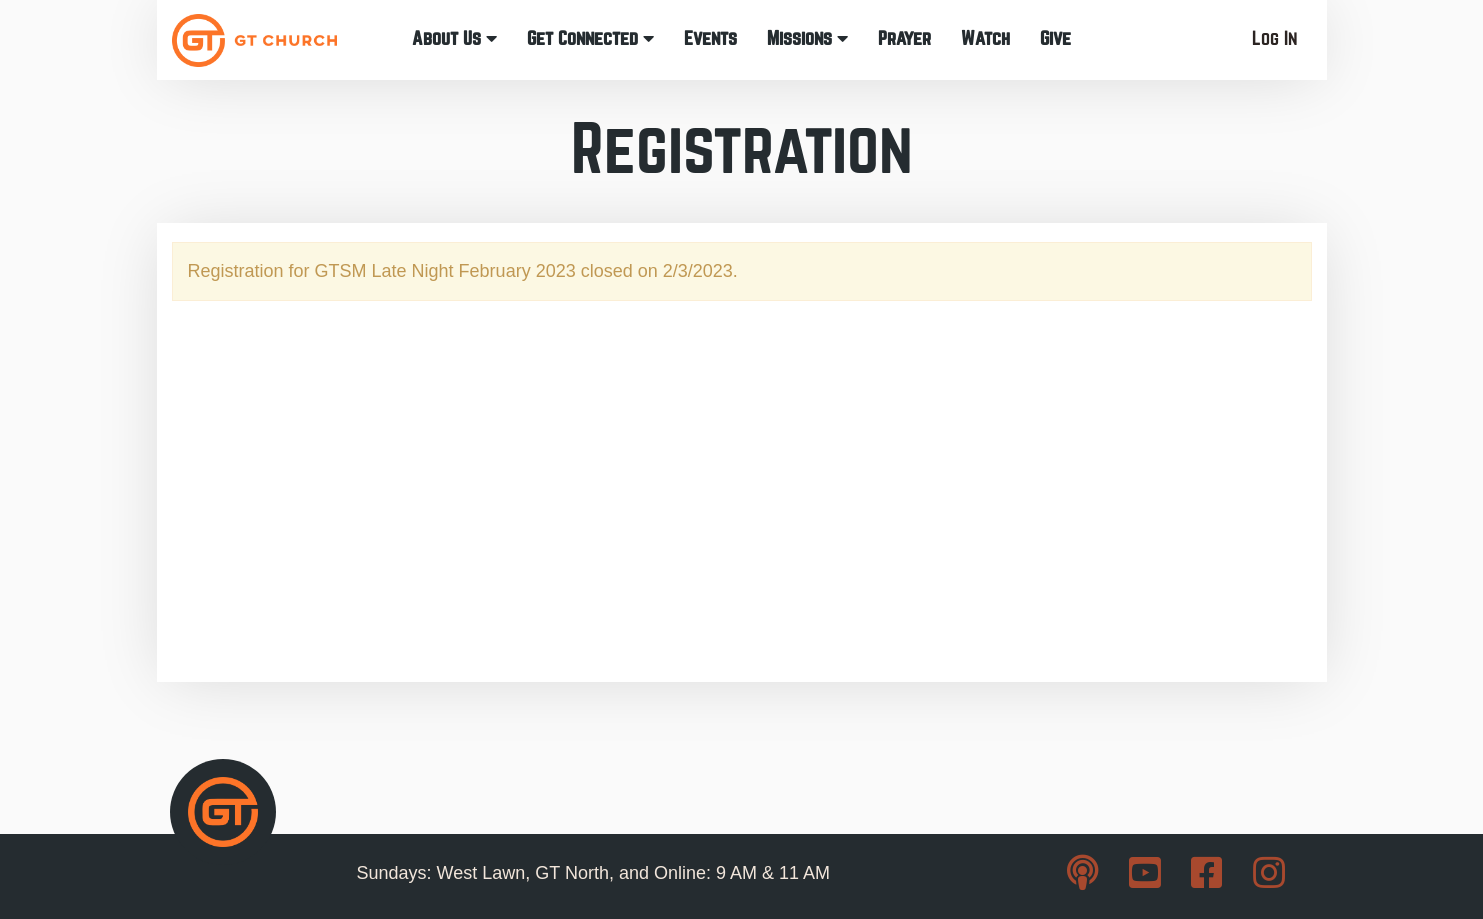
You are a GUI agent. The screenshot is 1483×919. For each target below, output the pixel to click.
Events (710, 38)
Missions (807, 38)
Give (1055, 38)
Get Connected (590, 38)
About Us (454, 38)
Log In (1274, 38)
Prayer (904, 38)
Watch (985, 38)
